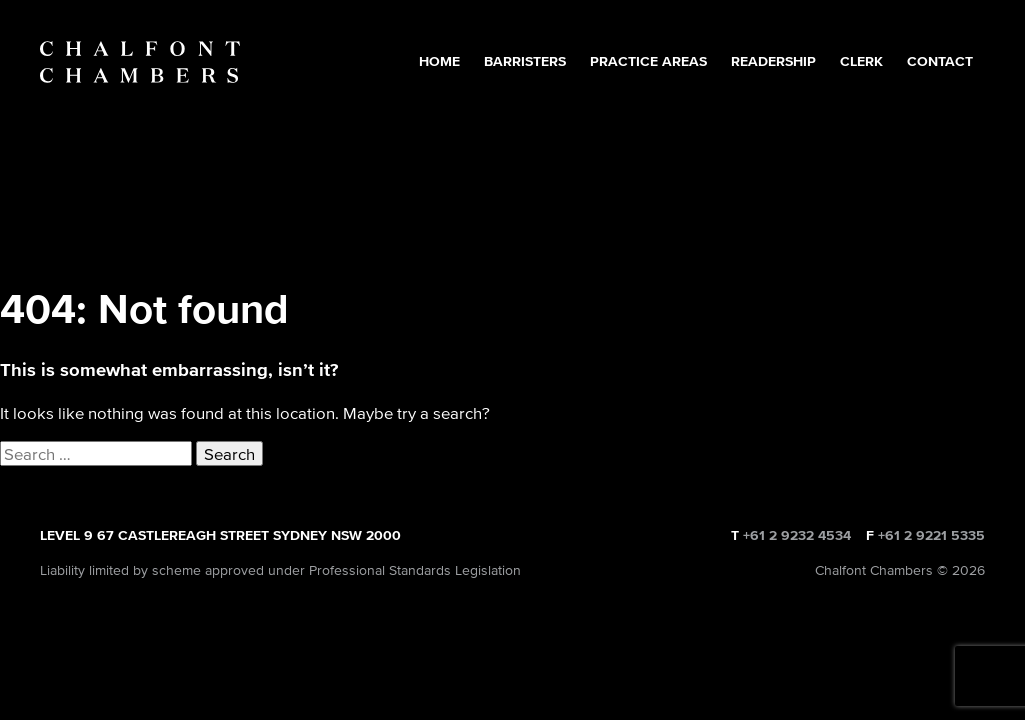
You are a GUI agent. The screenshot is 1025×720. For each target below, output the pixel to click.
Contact (940, 61)
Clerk (861, 61)
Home (439, 61)
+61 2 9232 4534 (797, 535)
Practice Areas (648, 61)
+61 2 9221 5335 (931, 535)
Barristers (525, 61)
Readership (773, 61)
